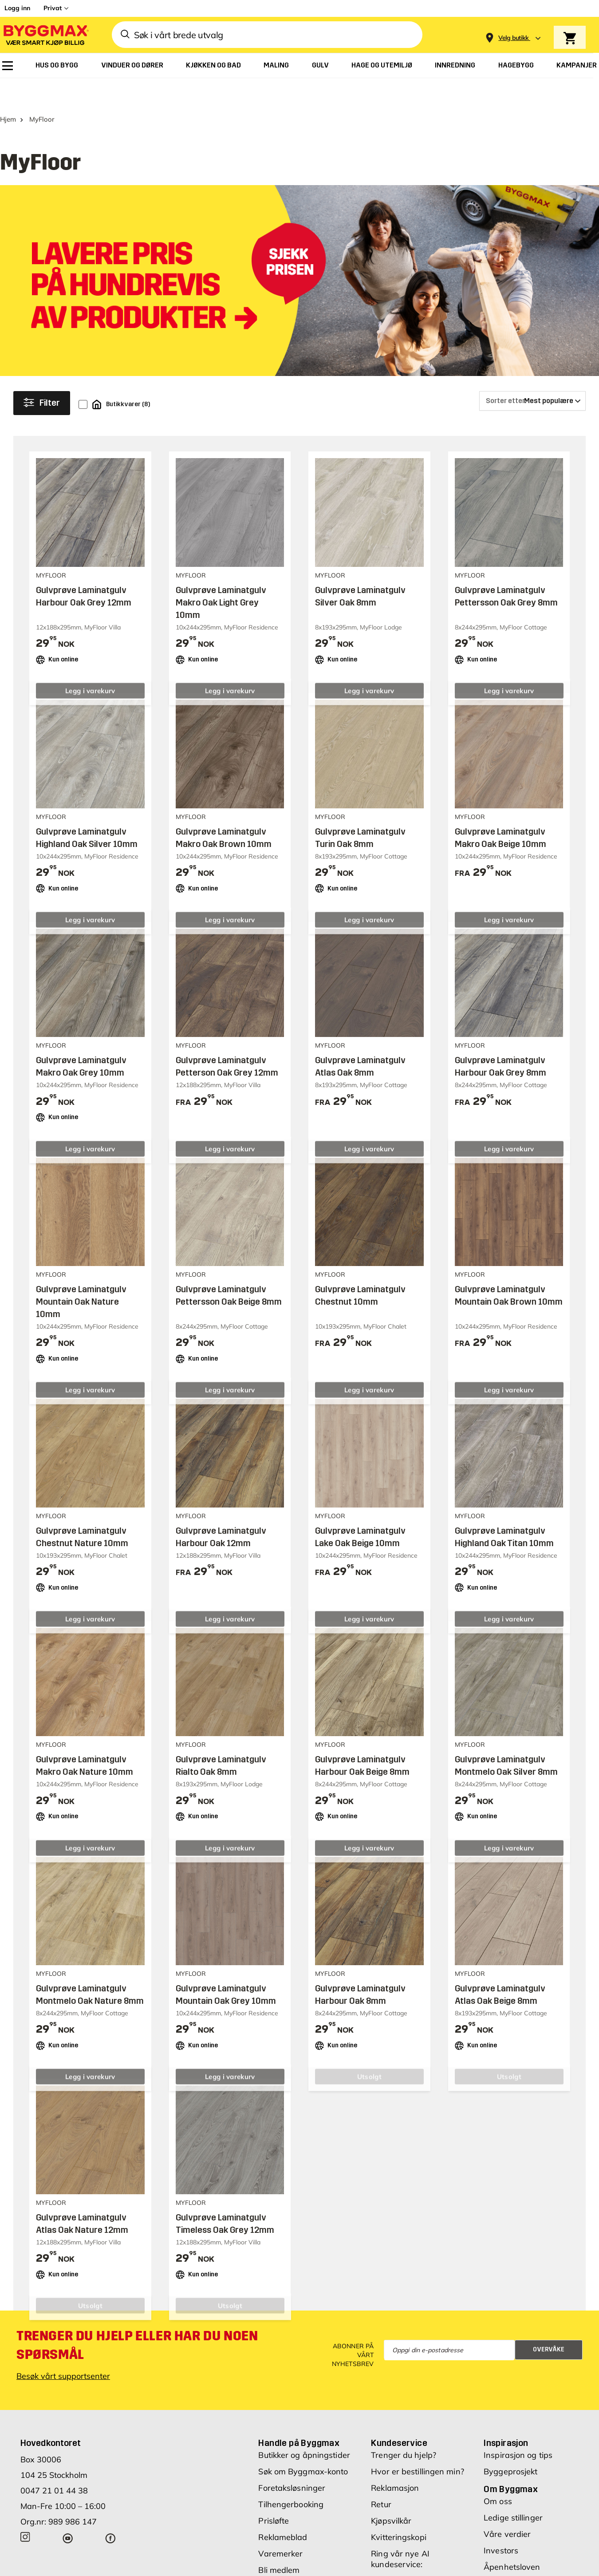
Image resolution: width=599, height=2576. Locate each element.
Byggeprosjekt (510, 2444)
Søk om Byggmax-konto (303, 2444)
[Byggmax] (45, 34)
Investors (501, 2523)
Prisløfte (273, 2493)
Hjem (8, 91)
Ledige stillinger (513, 2490)
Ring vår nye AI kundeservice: (400, 2531)
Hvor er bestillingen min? (417, 2444)
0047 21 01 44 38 (54, 2463)
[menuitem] (7, 65)
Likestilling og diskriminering (510, 2561)
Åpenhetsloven (512, 2539)
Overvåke (548, 2322)
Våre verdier (507, 2506)
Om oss (498, 2474)
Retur (381, 2477)
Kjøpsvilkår (391, 2493)
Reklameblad (282, 2510)
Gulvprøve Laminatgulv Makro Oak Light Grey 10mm (221, 575)
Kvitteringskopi (398, 2510)
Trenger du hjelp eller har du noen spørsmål (137, 2317)
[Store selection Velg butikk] (513, 38)
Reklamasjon (395, 2460)
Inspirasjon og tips (518, 2427)
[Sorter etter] (532, 373)
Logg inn (17, 8)
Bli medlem (279, 2542)
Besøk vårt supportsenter (63, 2348)
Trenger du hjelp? (403, 2427)
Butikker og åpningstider (304, 2427)
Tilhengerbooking (290, 2477)
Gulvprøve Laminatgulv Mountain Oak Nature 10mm (81, 1274)
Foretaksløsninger (291, 2460)
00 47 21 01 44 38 (406, 2553)
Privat (52, 8)
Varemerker (280, 2526)
